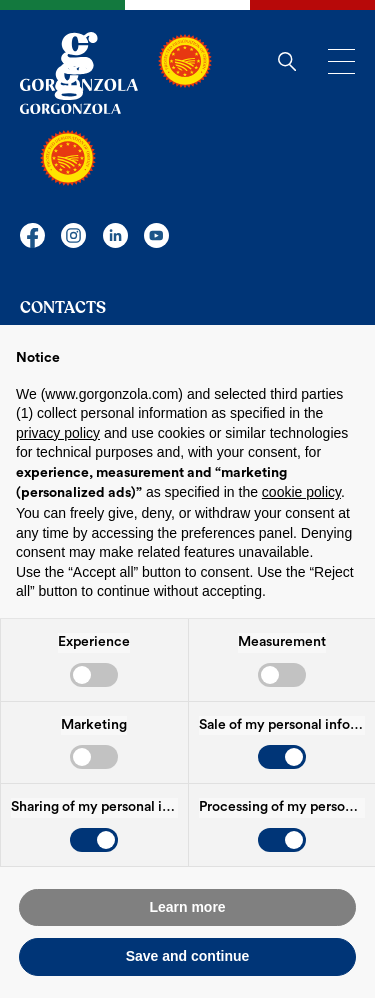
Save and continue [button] (188, 956)
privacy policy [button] (58, 433)
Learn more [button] (187, 907)
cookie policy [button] (301, 492)
